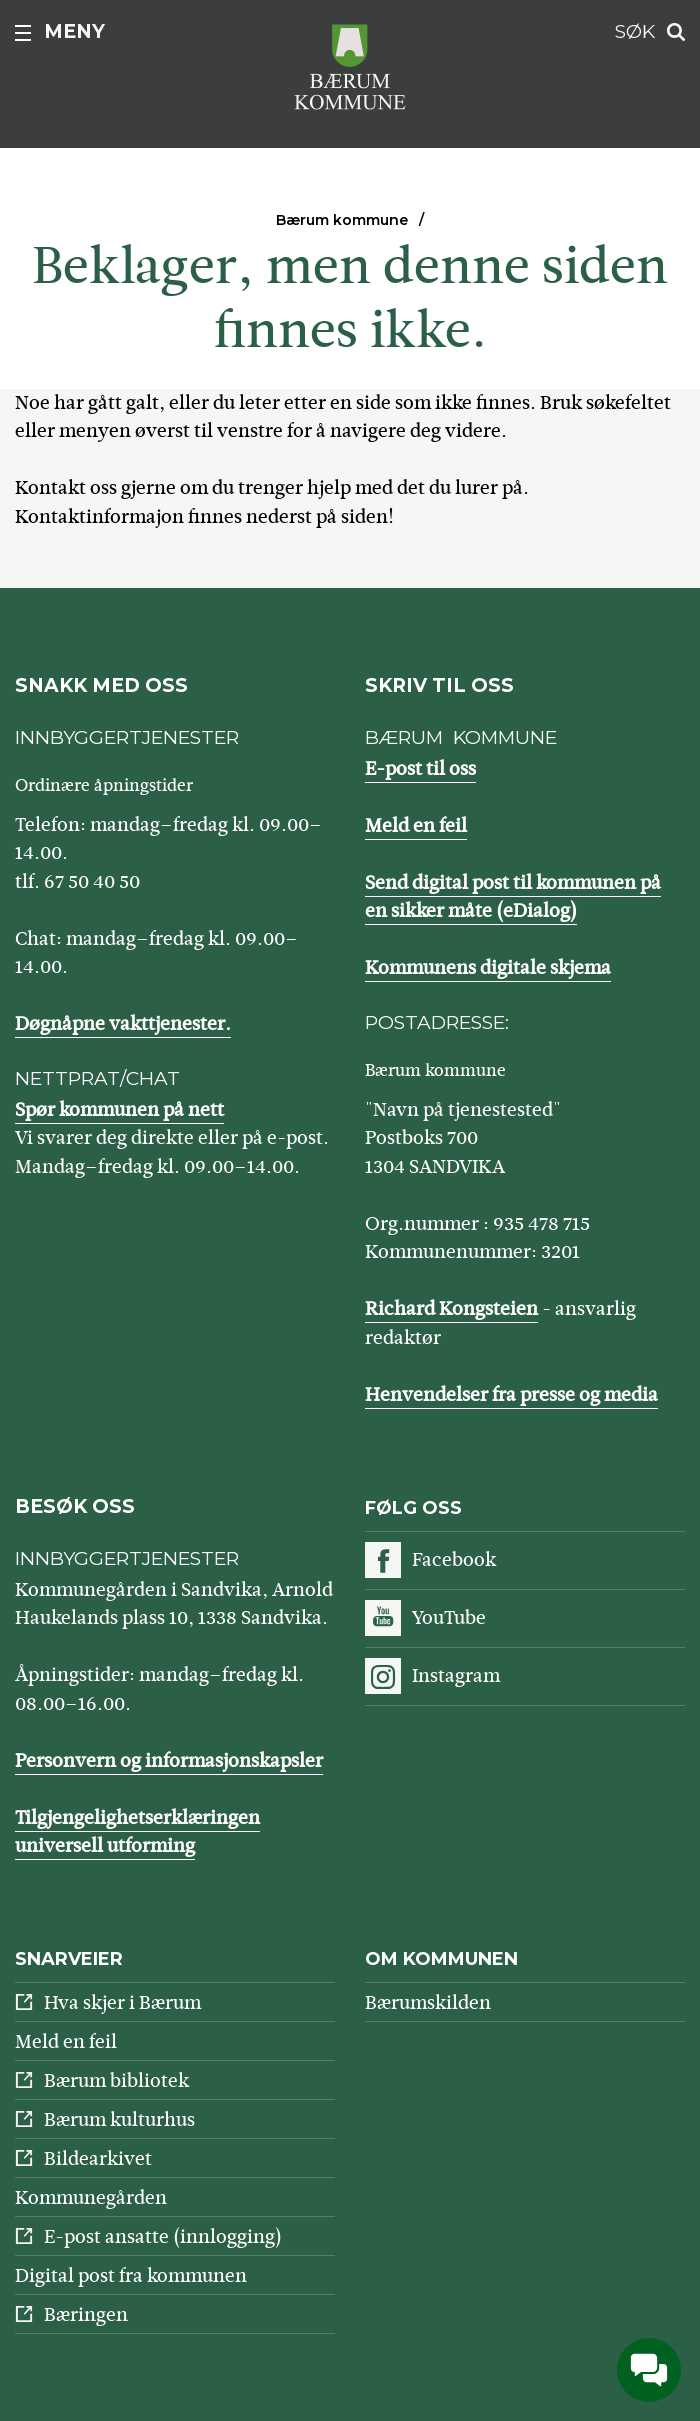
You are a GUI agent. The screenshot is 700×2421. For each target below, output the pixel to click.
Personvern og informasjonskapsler (169, 1760)
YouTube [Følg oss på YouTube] (449, 1617)
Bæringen (86, 2314)
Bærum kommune (342, 220)
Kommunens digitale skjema (488, 967)
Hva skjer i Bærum (122, 2002)
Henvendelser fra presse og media (511, 1394)
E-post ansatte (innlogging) (163, 2236)
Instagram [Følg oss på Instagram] (456, 1675)
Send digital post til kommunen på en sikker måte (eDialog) (513, 897)
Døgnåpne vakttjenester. (123, 1023)
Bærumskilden (428, 2002)
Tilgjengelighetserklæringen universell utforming (137, 1832)
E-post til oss (420, 768)
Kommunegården (91, 2197)
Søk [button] (635, 31)
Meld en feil (416, 825)
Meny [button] (74, 31)
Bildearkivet (98, 2158)
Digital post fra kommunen (131, 2275)
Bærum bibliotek (116, 2080)
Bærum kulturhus (119, 2119)
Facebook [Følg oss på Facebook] (454, 1559)
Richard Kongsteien (451, 1308)
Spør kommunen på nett (119, 1109)
